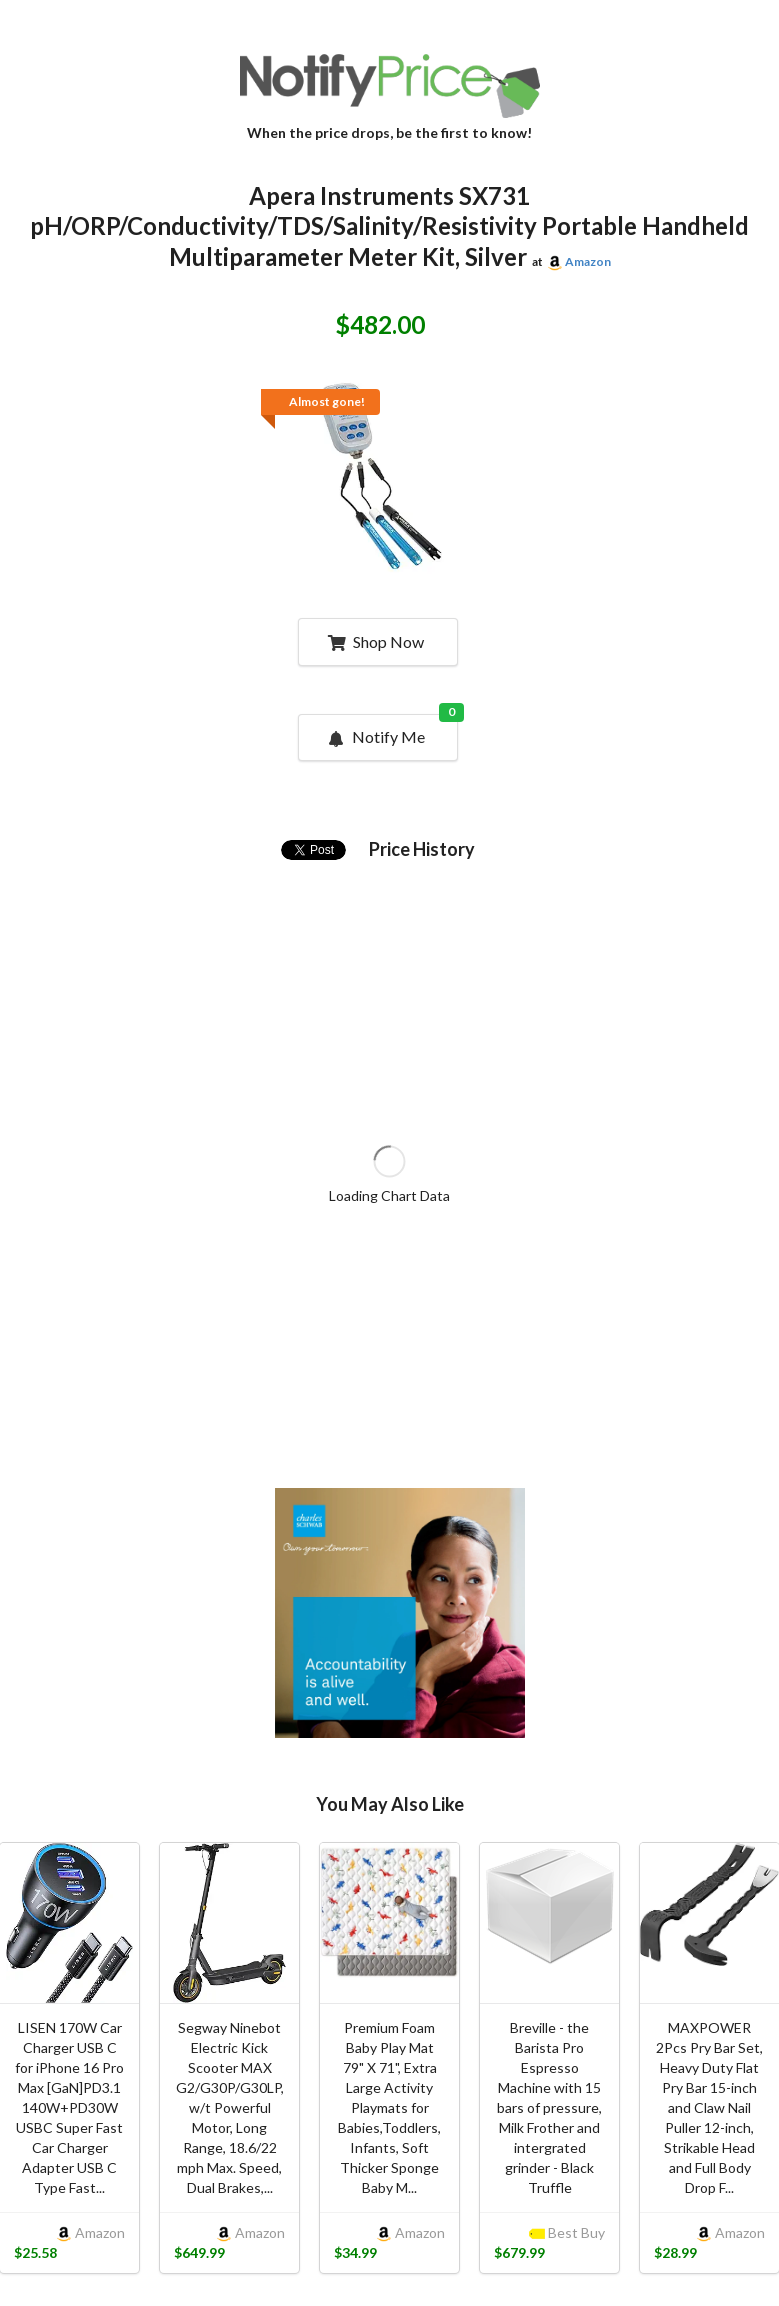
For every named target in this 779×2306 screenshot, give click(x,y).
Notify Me (391, 731)
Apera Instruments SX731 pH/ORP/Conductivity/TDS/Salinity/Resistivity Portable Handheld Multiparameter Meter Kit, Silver (389, 226)
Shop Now (375, 641)
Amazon (588, 261)
